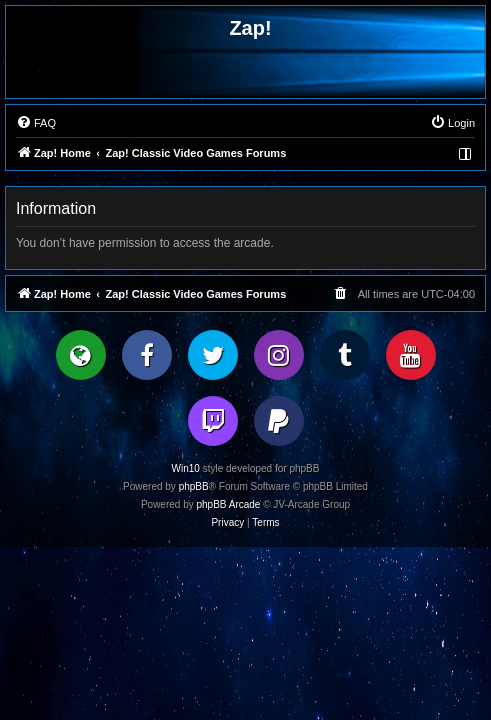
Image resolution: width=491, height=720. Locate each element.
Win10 (186, 468)
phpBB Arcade (229, 504)
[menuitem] (36, 123)
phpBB (194, 486)
